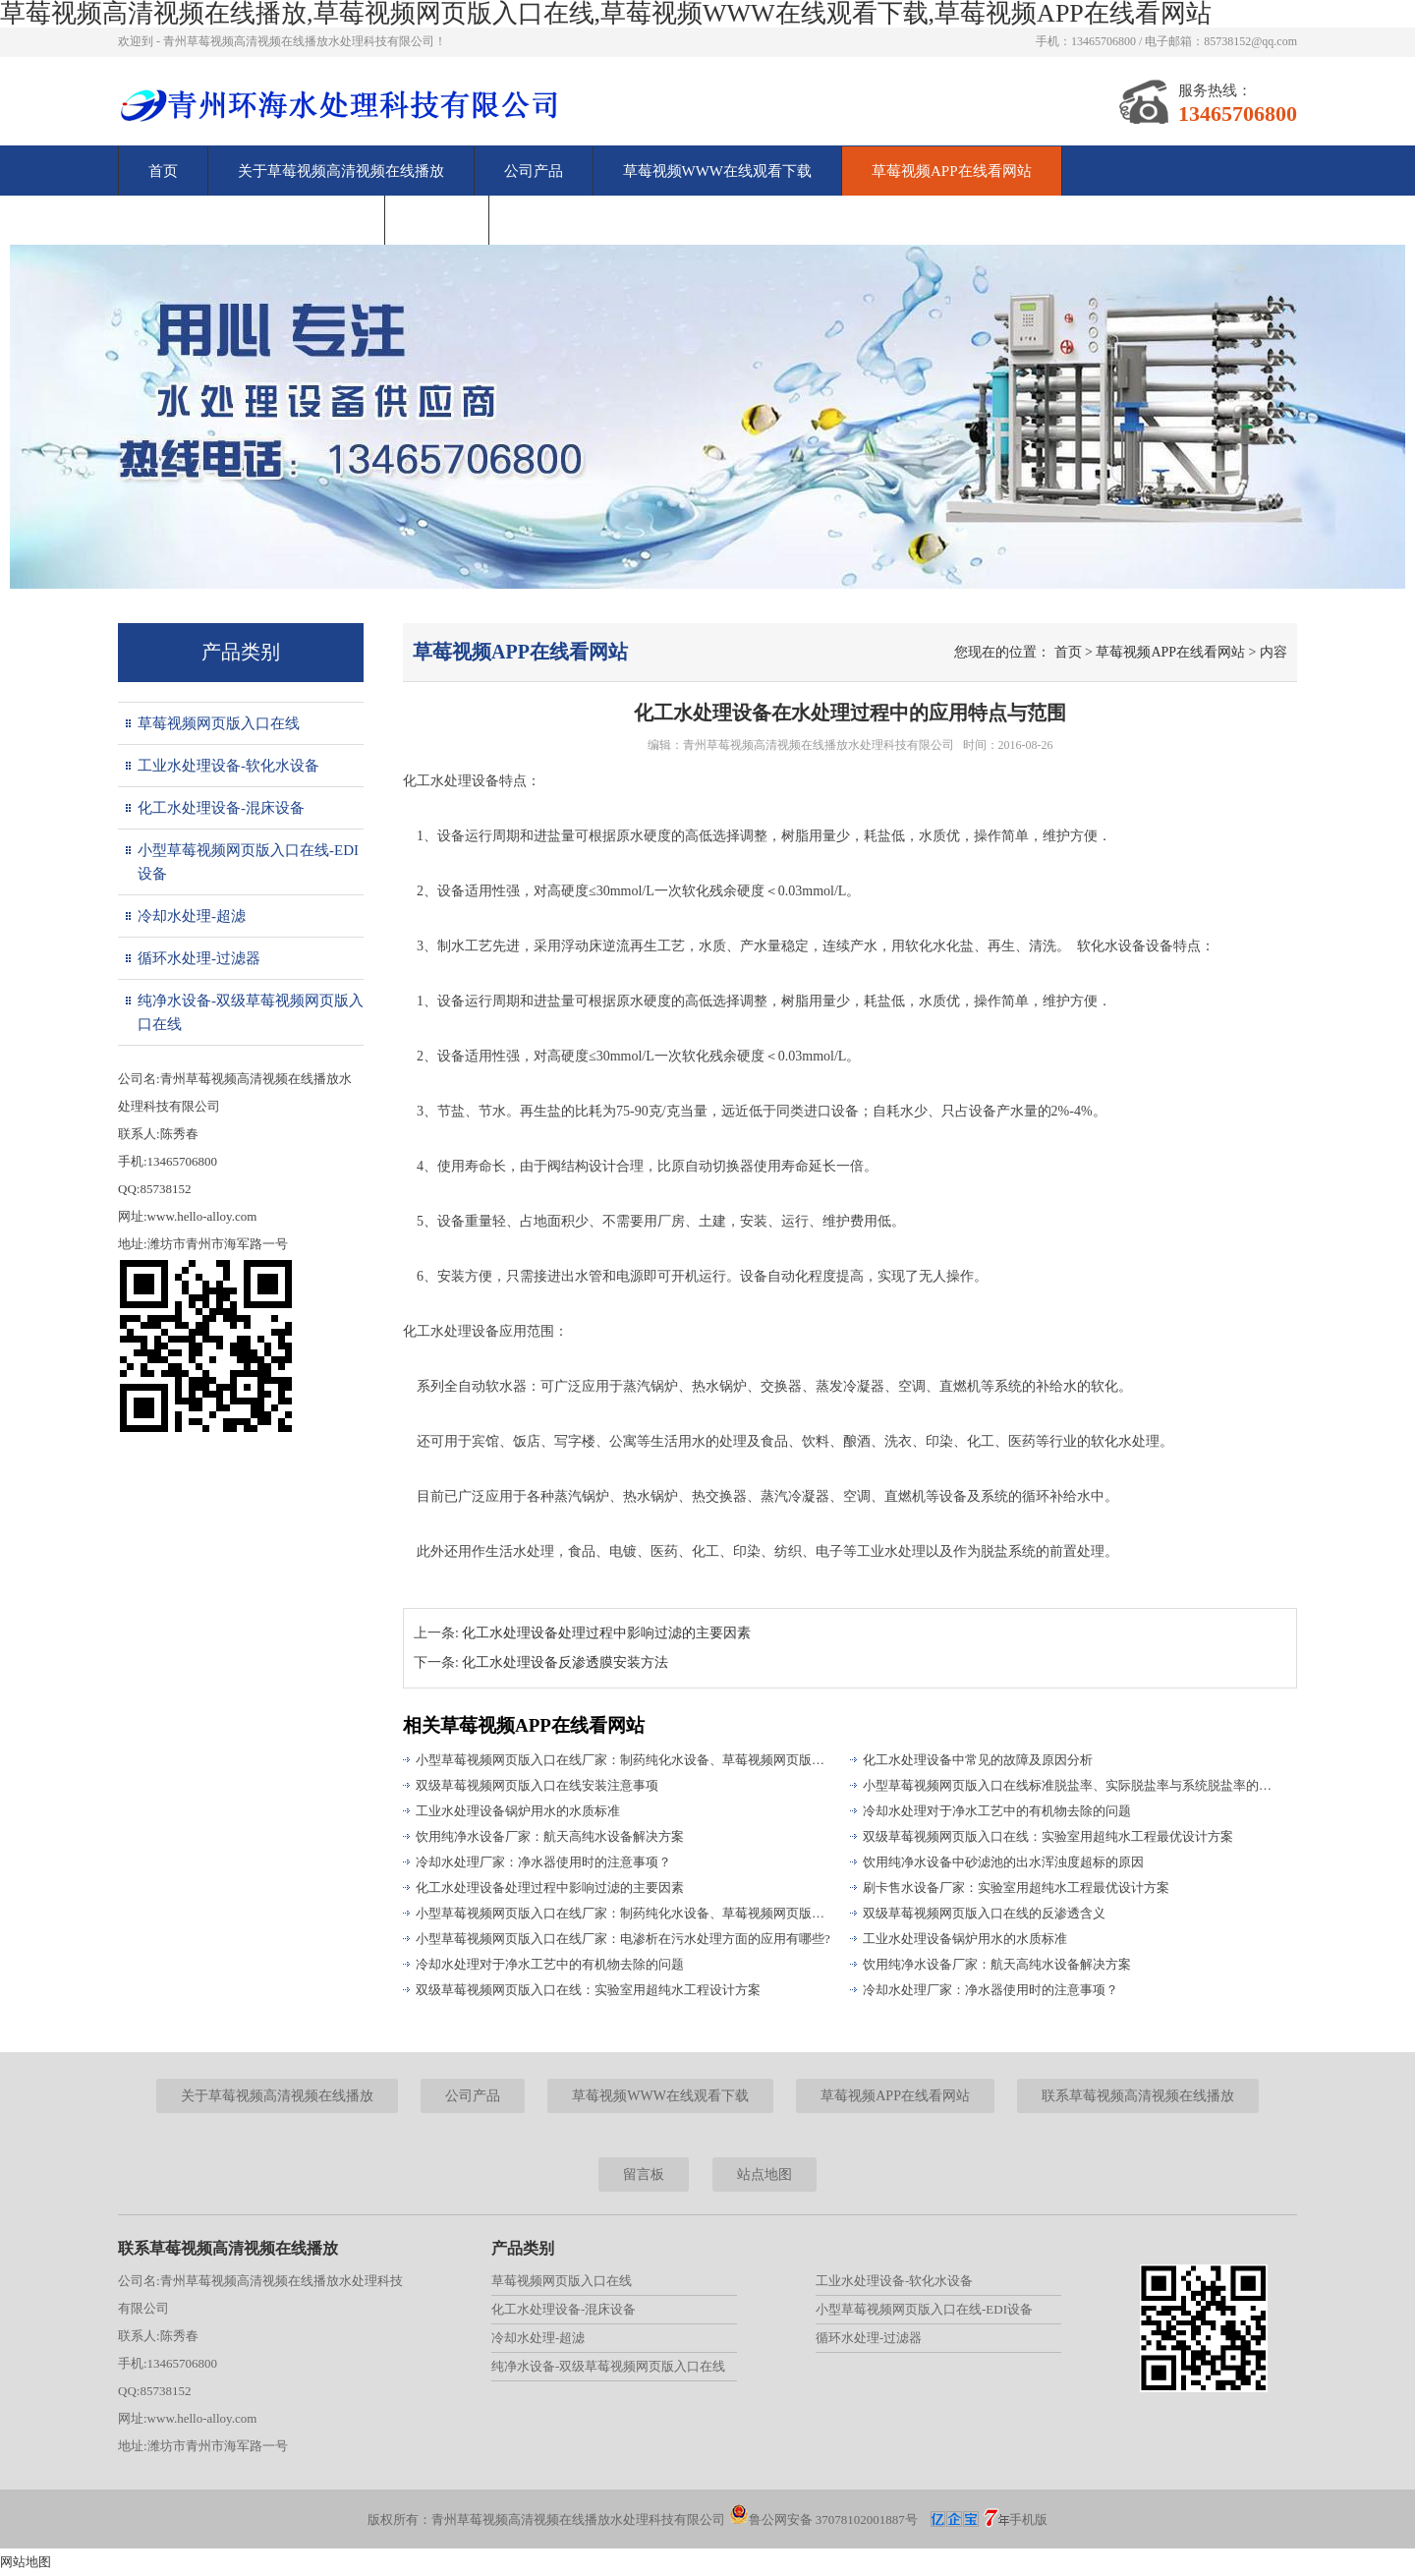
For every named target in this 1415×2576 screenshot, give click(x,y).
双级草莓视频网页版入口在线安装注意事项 (537, 1785)
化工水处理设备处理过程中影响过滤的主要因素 (606, 1633)
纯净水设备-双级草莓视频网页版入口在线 (251, 1012)
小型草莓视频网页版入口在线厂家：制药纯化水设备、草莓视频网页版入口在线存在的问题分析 (624, 1759)
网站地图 (25, 2561)
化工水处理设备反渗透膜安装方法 (565, 1662)
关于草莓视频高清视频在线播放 (341, 171)
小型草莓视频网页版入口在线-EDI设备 (248, 862)
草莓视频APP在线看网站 (952, 171)
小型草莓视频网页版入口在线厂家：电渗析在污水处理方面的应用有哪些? (623, 1938)
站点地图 (764, 2174)
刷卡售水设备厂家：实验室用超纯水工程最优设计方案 (1016, 1887)
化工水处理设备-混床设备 (221, 808)
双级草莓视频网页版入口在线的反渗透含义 (984, 1913)
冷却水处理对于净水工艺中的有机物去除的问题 (997, 1810)
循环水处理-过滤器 (199, 958)
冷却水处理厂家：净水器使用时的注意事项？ (990, 1989)
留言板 (437, 220)
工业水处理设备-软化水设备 (228, 765)
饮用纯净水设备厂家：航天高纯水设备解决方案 (550, 1836)
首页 (163, 171)
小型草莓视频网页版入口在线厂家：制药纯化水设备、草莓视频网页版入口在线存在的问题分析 (624, 1913)
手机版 (1028, 2519)
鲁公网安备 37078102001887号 (823, 2519)
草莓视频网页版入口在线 (219, 723)
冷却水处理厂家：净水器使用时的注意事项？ (543, 1862)
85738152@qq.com (1250, 41)
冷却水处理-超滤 (192, 916)
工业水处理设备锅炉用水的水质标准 (518, 1810)
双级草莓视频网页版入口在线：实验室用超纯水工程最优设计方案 (1048, 1836)
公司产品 (533, 171)
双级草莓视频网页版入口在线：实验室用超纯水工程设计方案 (588, 1989)
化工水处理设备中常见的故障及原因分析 (978, 1759)
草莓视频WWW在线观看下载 (717, 171)
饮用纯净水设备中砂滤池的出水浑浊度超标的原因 (1003, 1862)
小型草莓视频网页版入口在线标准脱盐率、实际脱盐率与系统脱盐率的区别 (1071, 1785)
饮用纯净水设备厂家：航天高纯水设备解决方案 (997, 1964)
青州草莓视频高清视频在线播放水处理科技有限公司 (818, 745)
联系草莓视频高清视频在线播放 (251, 220)
